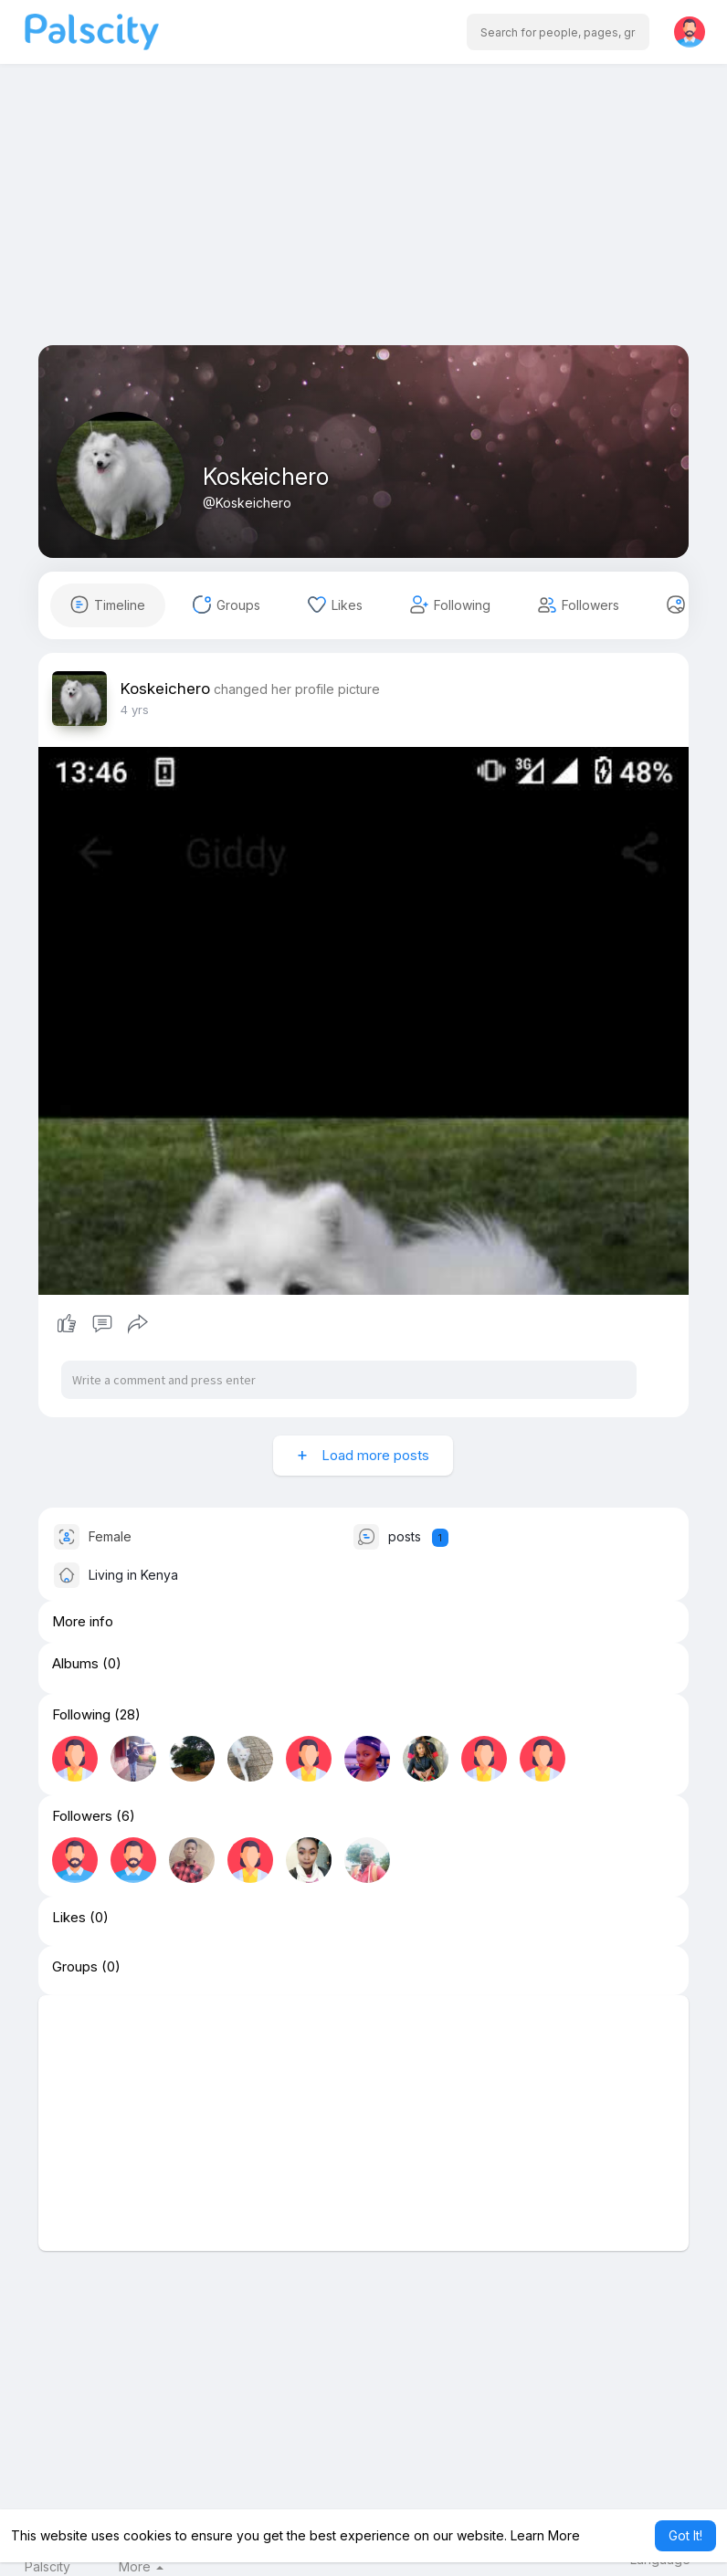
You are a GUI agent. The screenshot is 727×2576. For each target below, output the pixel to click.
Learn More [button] (545, 2535)
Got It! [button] (685, 2535)
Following (81, 1715)
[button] (558, 32)
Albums (75, 1663)
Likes (69, 1917)
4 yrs (135, 709)
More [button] (141, 2566)
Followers (82, 1816)
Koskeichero (266, 476)
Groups (75, 1967)
